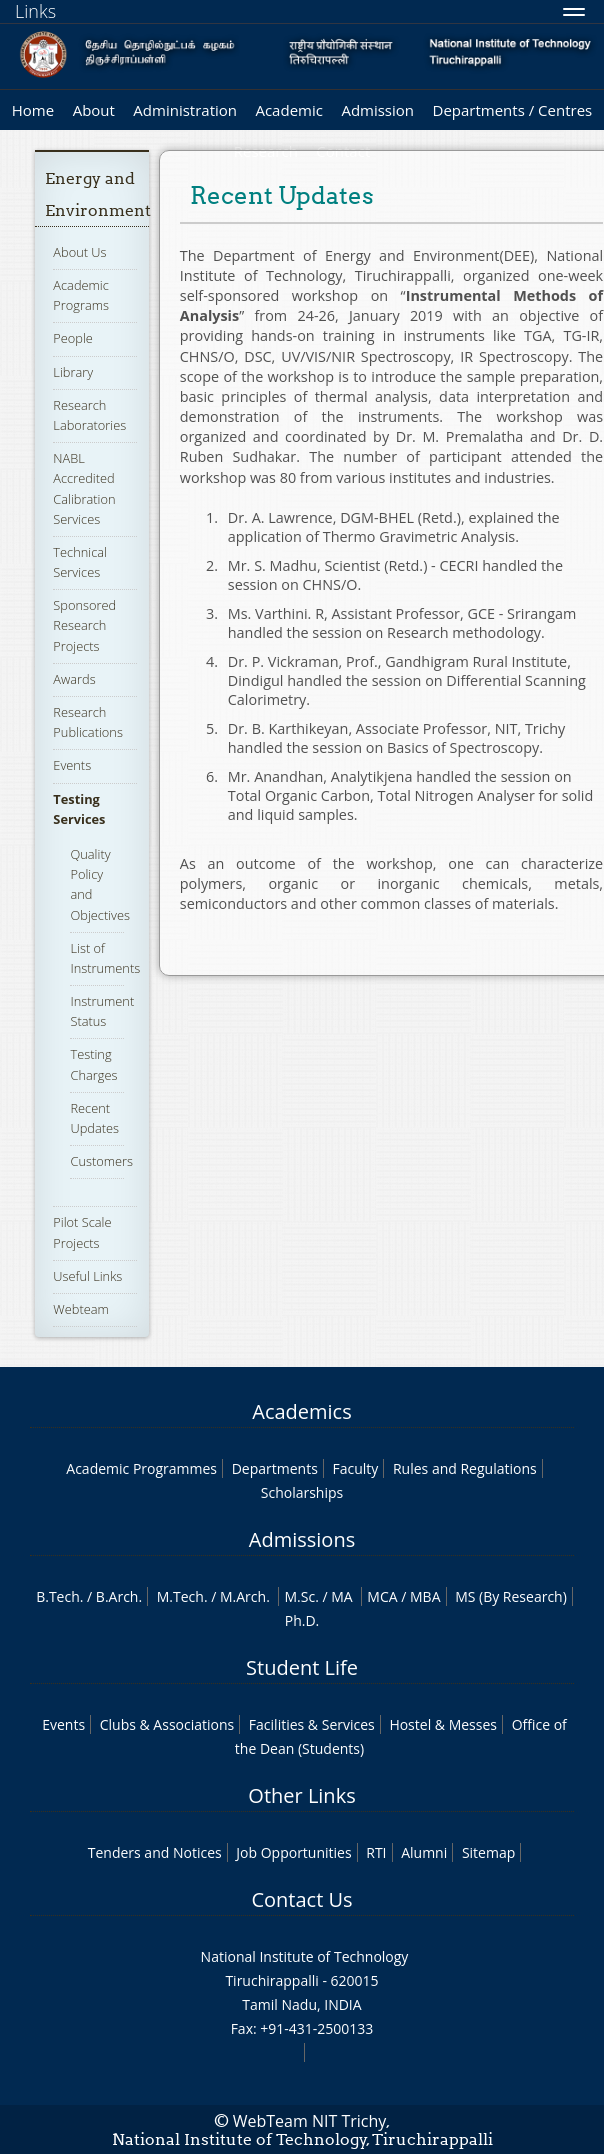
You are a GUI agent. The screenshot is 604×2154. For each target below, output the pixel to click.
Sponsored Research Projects (84, 625)
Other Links (301, 1795)
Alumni (424, 1852)
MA (341, 1596)
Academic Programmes (141, 1468)
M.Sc (299, 1596)
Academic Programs (81, 295)
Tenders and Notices (155, 1852)
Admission (377, 110)
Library (73, 372)
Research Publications (88, 722)
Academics (301, 1411)
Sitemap (488, 1852)
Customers (101, 1161)
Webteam (80, 1309)
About (94, 110)
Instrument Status (102, 1011)
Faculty (355, 1468)
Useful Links (87, 1276)
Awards (74, 679)
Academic (288, 110)
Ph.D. (302, 1620)
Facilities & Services (312, 1724)
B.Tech (58, 1596)
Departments (275, 1468)
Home (33, 110)
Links (35, 11)
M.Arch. (245, 1596)
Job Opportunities (293, 1852)
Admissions (302, 1539)
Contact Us (301, 1899)
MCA (382, 1596)
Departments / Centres (513, 110)
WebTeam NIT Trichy (310, 2121)
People (73, 338)
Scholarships (302, 1492)
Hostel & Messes (443, 1724)
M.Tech (180, 1596)
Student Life (302, 1667)
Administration (185, 110)
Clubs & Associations (167, 1724)
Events (72, 765)
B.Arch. (119, 1596)
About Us (79, 252)
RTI (376, 1852)
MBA (425, 1596)
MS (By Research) (511, 1596)
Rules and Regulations (465, 1468)
